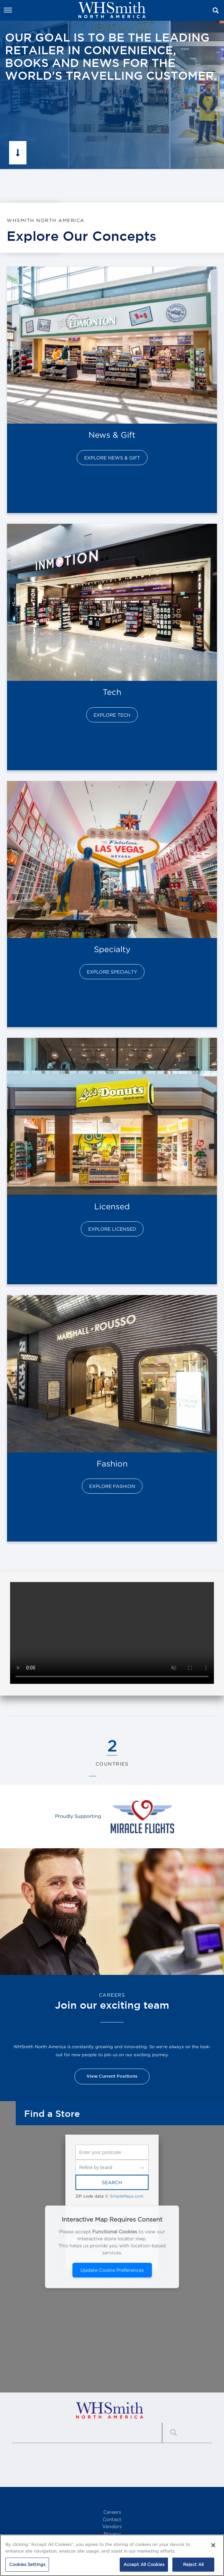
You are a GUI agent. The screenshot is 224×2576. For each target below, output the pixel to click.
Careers (112, 2511)
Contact (112, 2519)
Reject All (193, 2564)
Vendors (112, 2526)
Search (112, 2182)
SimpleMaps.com (126, 2196)
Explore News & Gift (112, 457)
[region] (112, 2555)
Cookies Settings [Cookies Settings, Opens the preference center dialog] (27, 2564)
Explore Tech (112, 714)
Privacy (112, 2533)
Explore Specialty (112, 971)
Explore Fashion (112, 1486)
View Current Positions (112, 2076)
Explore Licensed (112, 1228)
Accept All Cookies (143, 2564)
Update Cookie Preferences (112, 2270)
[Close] (213, 2545)
